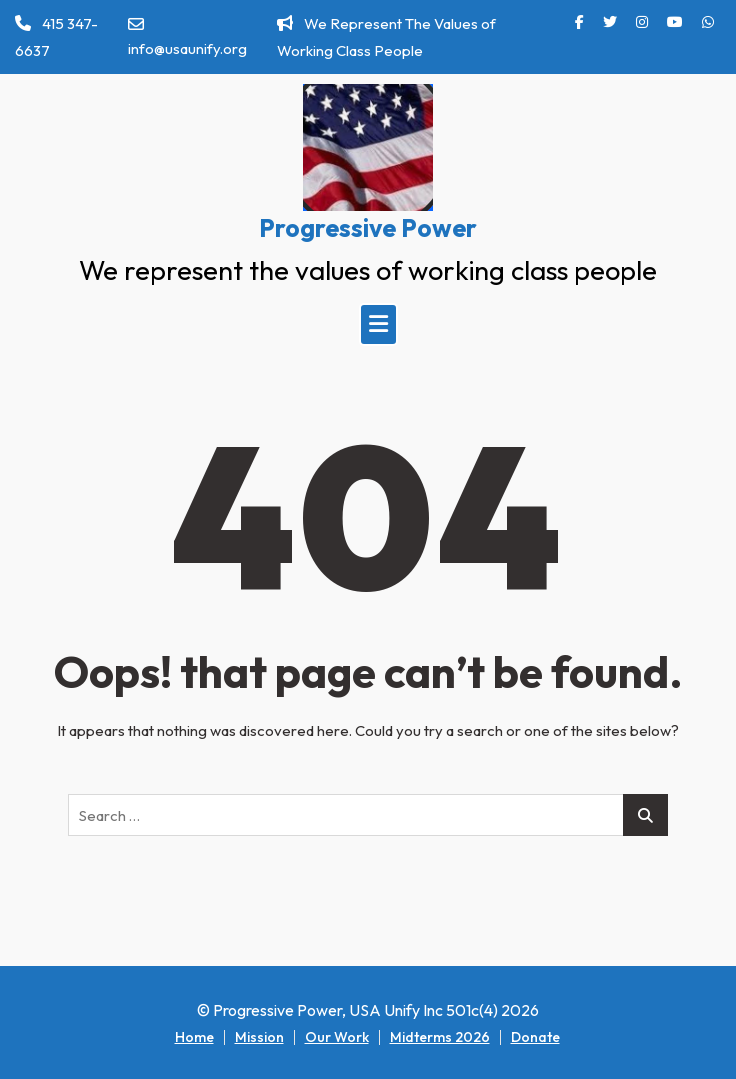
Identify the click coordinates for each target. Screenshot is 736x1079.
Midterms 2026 (440, 1037)
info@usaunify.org (187, 37)
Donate (535, 1037)
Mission (259, 1037)
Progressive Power (368, 228)
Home (194, 1037)
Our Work (337, 1037)
